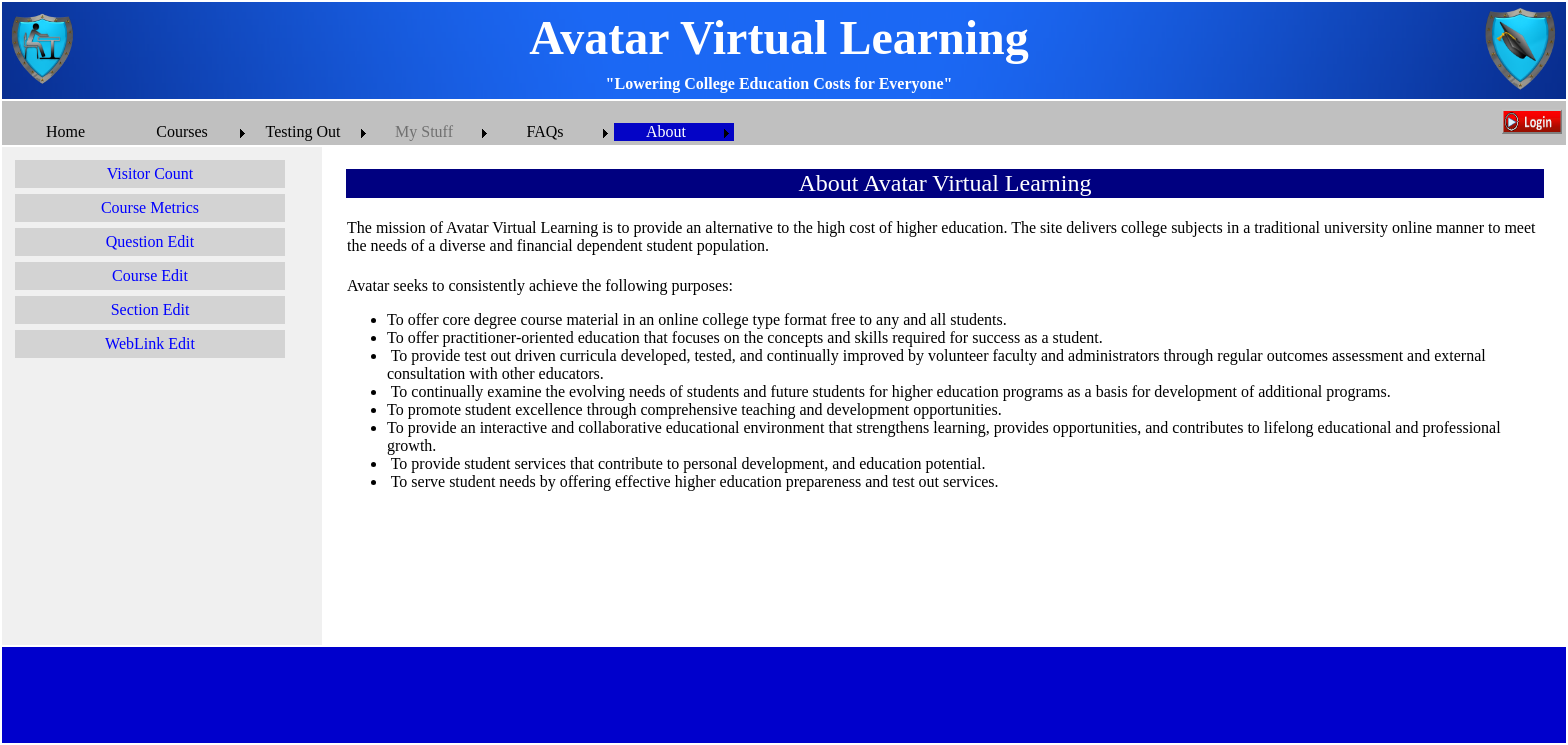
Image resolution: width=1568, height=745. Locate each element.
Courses (182, 131)
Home (65, 131)
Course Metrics (150, 207)
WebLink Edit (150, 343)
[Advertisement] (162, 506)
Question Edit (150, 241)
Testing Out (303, 131)
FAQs (544, 131)
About (666, 131)
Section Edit (150, 309)
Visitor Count (150, 173)
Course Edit (150, 275)
